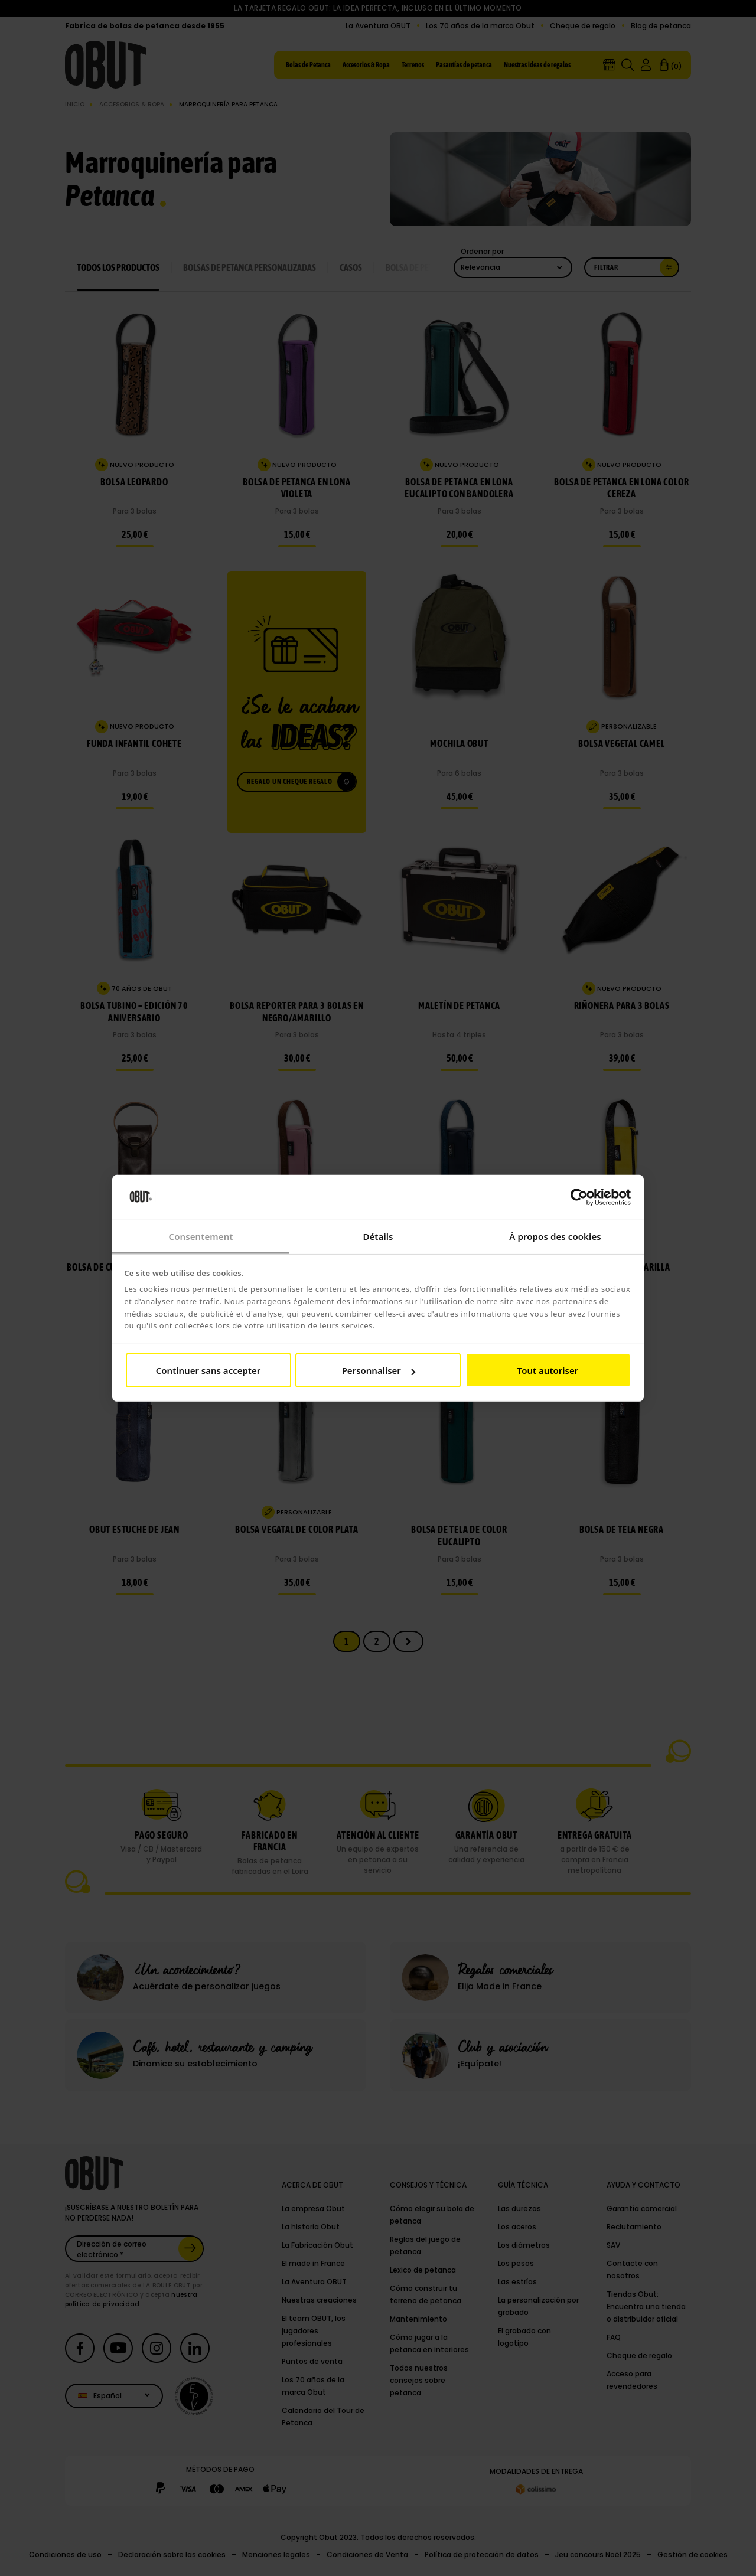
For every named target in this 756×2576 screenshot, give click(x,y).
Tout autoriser (547, 1370)
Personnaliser (378, 1370)
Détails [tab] (378, 1236)
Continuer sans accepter (208, 1370)
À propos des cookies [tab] (555, 1236)
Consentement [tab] (200, 1236)
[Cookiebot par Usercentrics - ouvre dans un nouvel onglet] (579, 1197)
